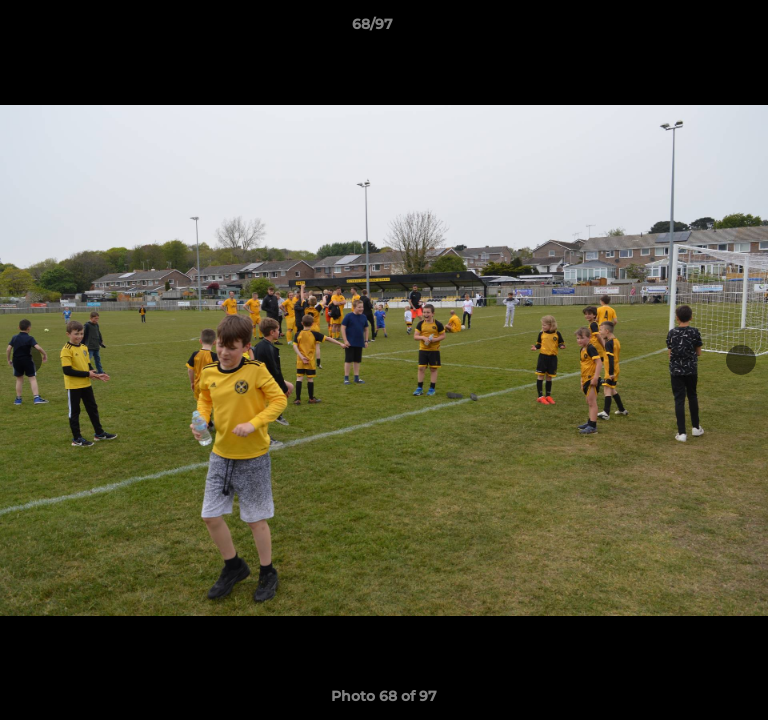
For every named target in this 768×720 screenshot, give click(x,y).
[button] (696, 29)
